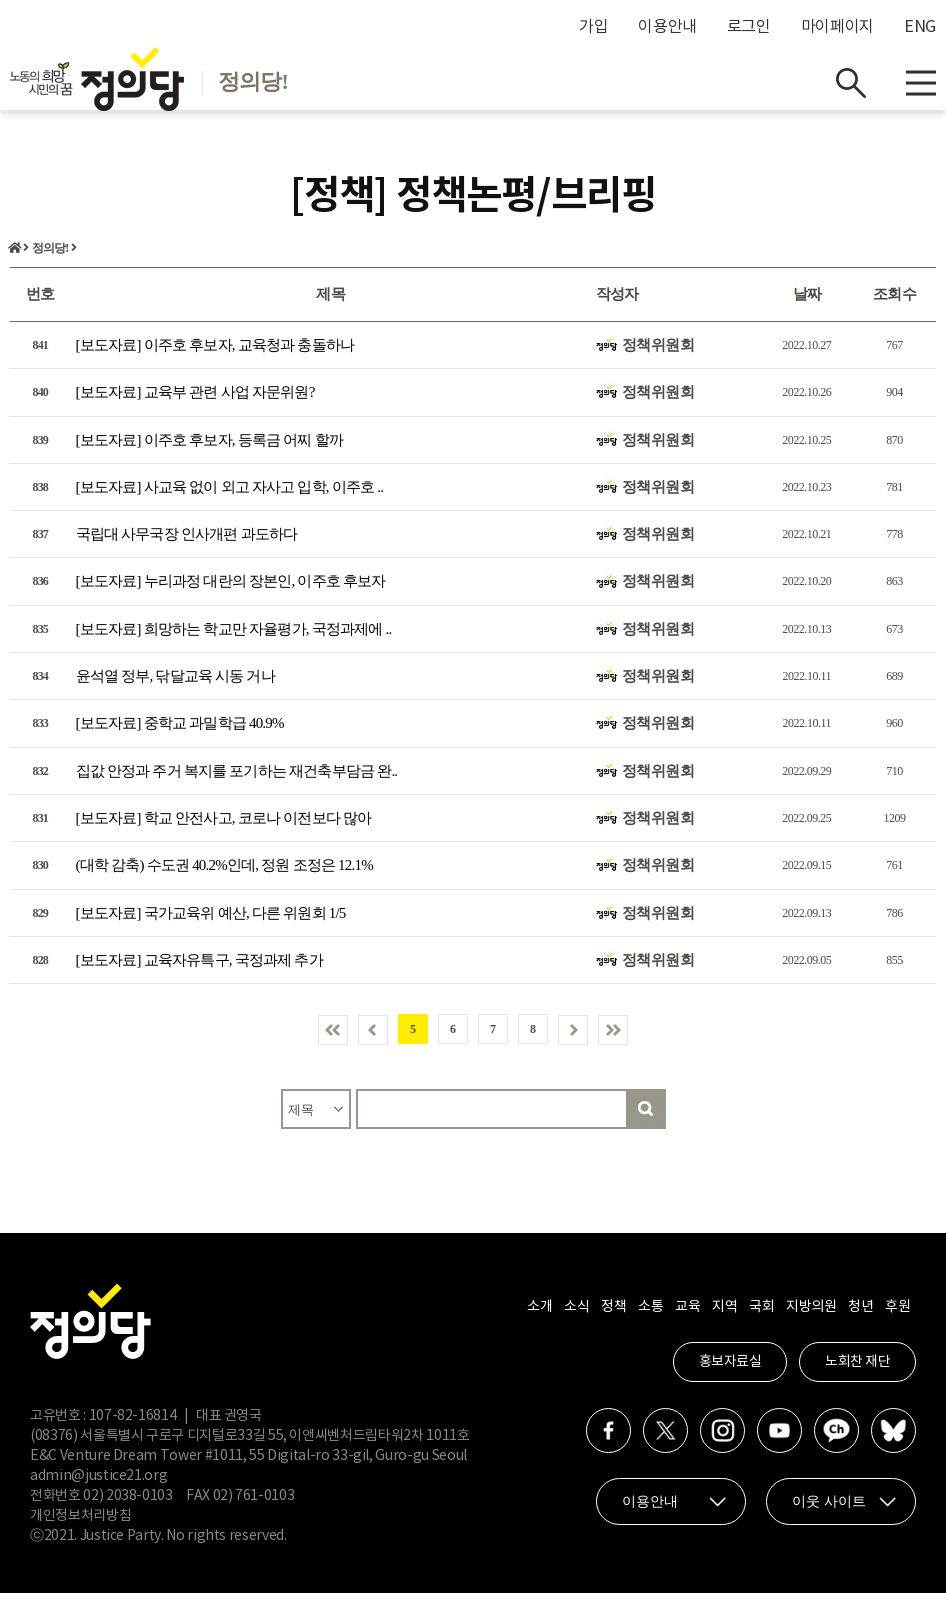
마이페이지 (837, 27)
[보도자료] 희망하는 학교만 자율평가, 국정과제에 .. (234, 642)
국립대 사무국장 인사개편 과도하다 (187, 548)
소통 (650, 1321)
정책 (613, 1321)
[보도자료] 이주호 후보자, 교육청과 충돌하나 (215, 359)
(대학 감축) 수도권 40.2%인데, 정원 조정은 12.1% (224, 879)
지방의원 (811, 1321)
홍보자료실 (730, 1376)
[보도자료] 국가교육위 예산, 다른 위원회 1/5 (211, 926)
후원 (897, 1321)
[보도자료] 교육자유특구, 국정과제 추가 (199, 974)
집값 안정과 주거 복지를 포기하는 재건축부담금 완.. (237, 784)
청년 (860, 1321)
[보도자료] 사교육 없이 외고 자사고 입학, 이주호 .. (230, 501)
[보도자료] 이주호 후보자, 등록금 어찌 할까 (210, 453)
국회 (761, 1321)
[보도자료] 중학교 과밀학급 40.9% (180, 737)
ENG (920, 27)
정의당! (50, 262)
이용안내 (667, 27)
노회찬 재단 (857, 1376)
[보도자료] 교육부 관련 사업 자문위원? (195, 406)
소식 (576, 1321)
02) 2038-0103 (127, 1510)
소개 (539, 1321)
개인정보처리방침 (80, 1530)
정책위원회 (658, 359)
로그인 (749, 27)
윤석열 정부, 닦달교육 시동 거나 (175, 690)
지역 (724, 1321)
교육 (687, 1321)
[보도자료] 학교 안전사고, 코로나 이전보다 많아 (224, 832)
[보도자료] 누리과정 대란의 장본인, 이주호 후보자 (231, 595)
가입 (593, 27)
